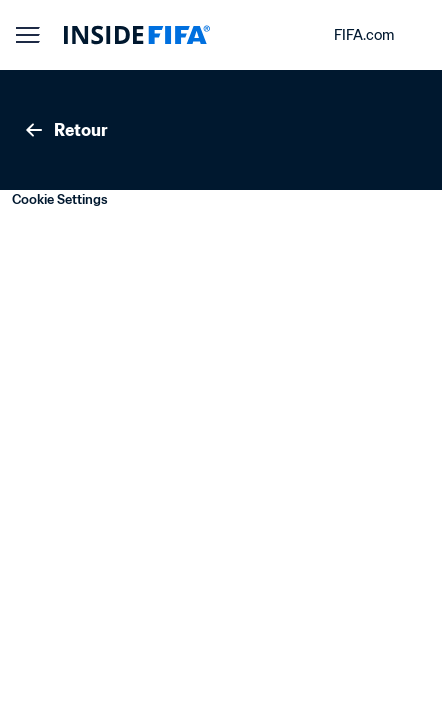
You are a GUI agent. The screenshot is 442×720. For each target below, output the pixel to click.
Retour (65, 130)
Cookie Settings (60, 199)
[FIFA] (137, 35)
